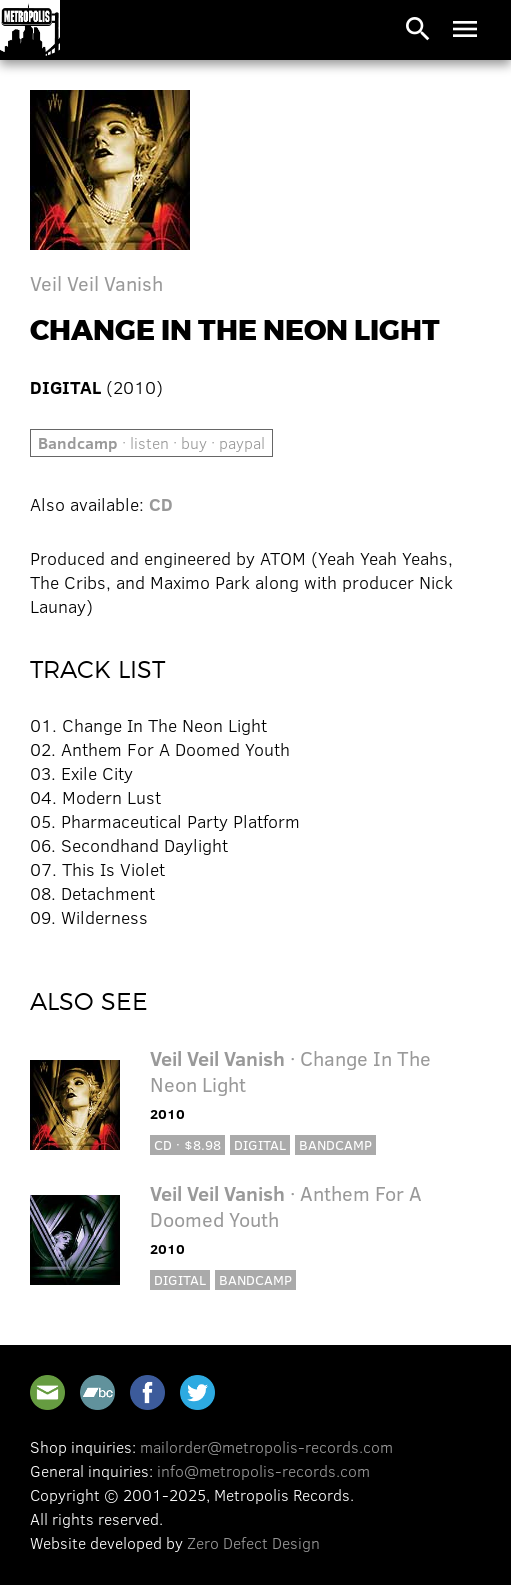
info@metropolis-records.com (263, 1470)
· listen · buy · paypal (151, 442)
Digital (260, 1144)
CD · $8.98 (187, 1144)
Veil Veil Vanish (96, 282)
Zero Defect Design (253, 1542)
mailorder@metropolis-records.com (266, 1446)
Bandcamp (335, 1144)
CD (161, 504)
